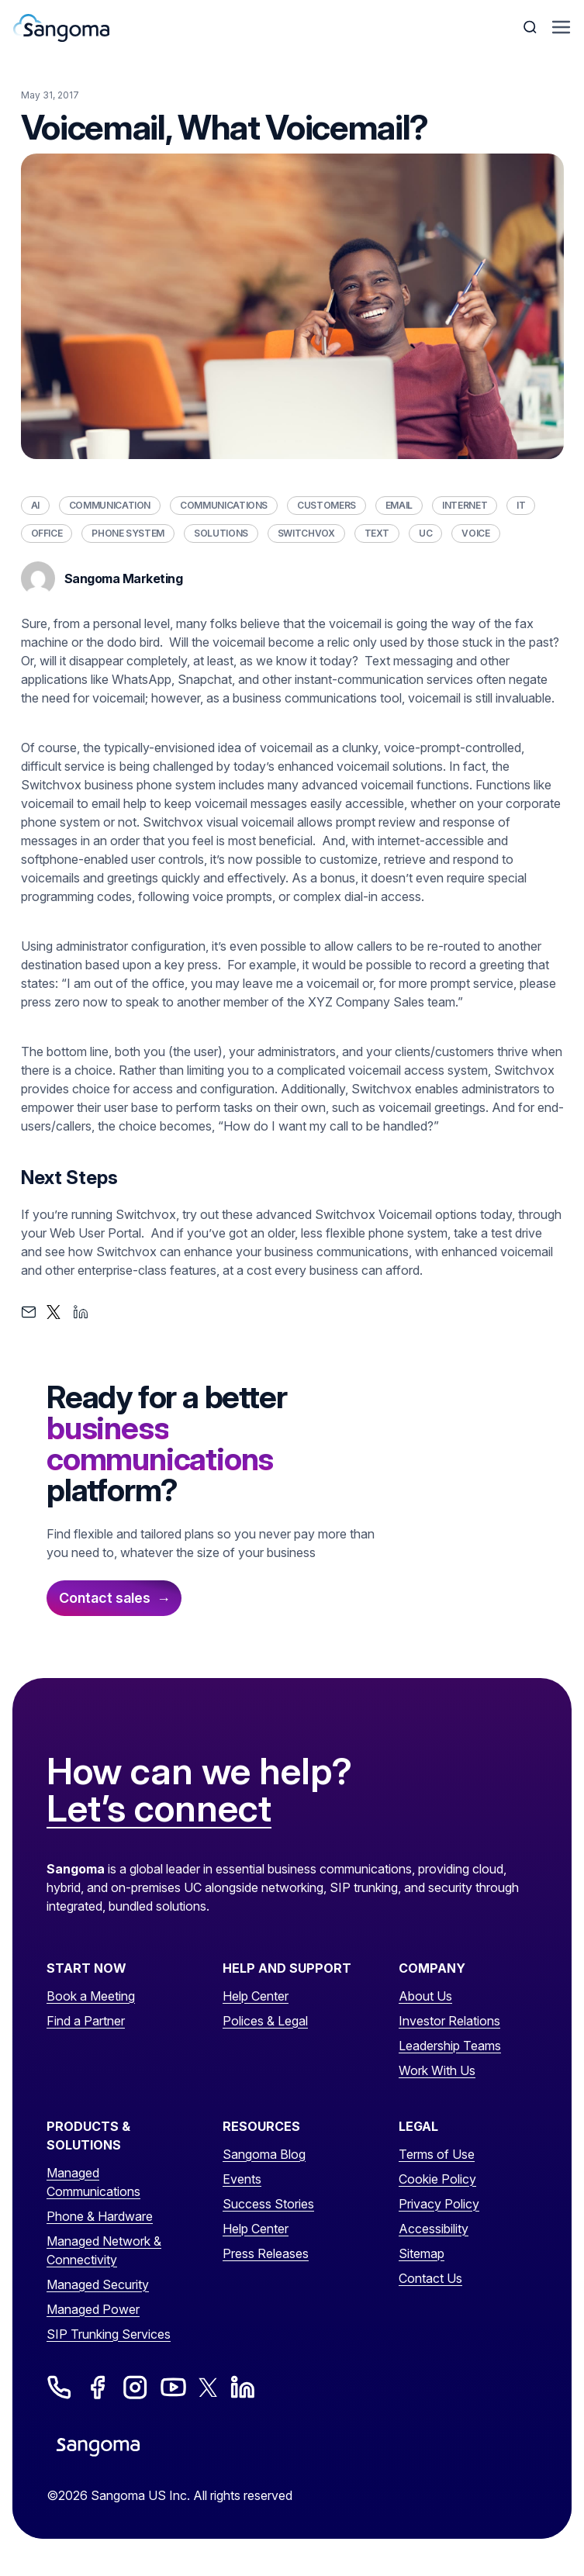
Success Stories (268, 2204)
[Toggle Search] (531, 27)
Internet (464, 505)
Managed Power (93, 2309)
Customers (326, 505)
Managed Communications (93, 2182)
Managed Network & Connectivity (104, 2250)
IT (521, 505)
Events (242, 2179)
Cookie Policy (437, 2179)
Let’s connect (159, 1809)
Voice (475, 533)
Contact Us (430, 2278)
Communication (109, 505)
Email (399, 505)
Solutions (221, 533)
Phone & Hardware (100, 2216)
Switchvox (306, 533)
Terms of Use (437, 2154)
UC (425, 533)
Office (47, 533)
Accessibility (433, 2228)
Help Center (256, 1996)
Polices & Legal (265, 2021)
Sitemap (421, 2253)
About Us (425, 1996)
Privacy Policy (439, 2204)
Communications (224, 505)
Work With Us (437, 2070)
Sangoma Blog (264, 2154)
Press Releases (266, 2253)
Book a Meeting (91, 1996)
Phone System (128, 533)
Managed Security (98, 2284)
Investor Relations (449, 2021)
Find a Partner (86, 2021)
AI (35, 505)
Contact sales (104, 1598)
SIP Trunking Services (109, 2334)
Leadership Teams (450, 2045)
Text (377, 533)
